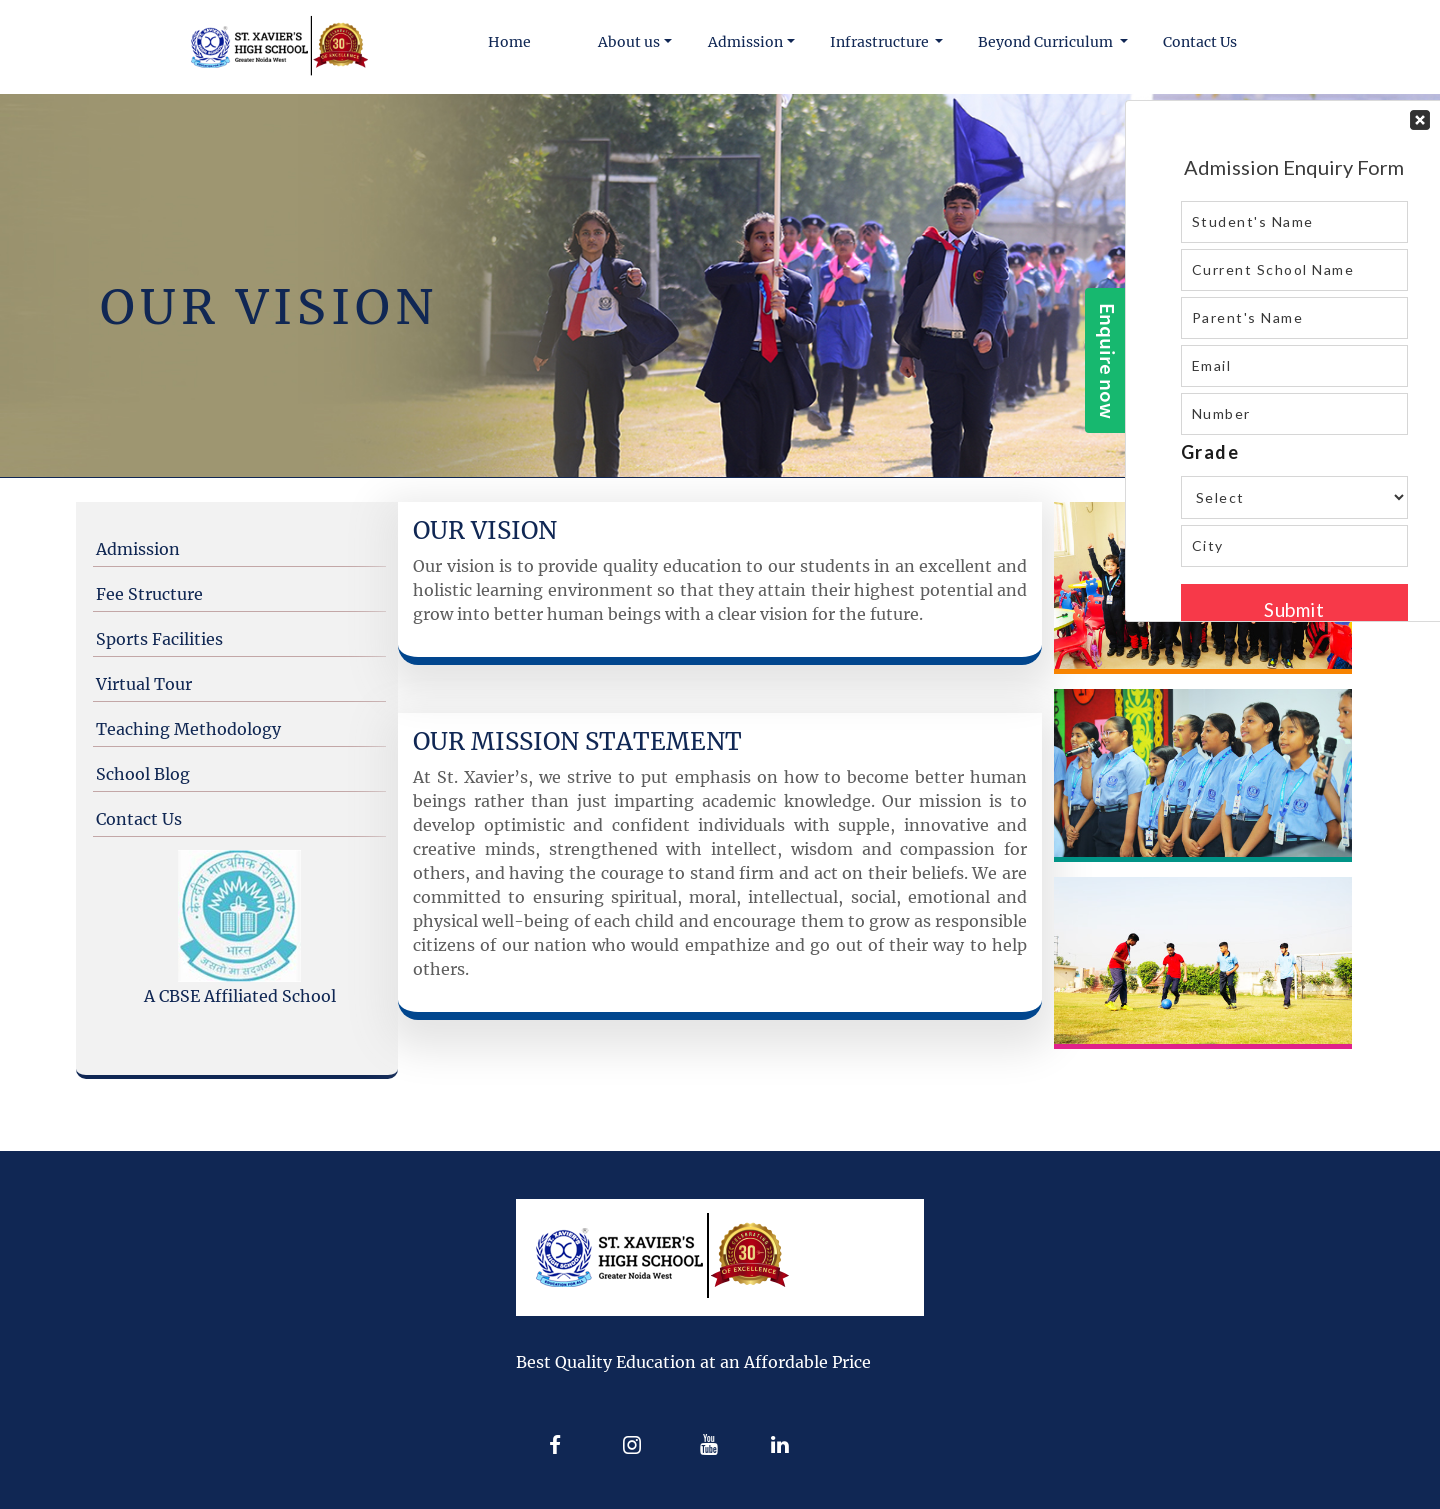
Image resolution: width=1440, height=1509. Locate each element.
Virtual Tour (144, 684)
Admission (138, 549)
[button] (635, 42)
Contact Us (139, 819)
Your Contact (1294, 361)
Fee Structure (149, 594)
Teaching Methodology (188, 729)
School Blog (143, 774)
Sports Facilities (159, 639)
